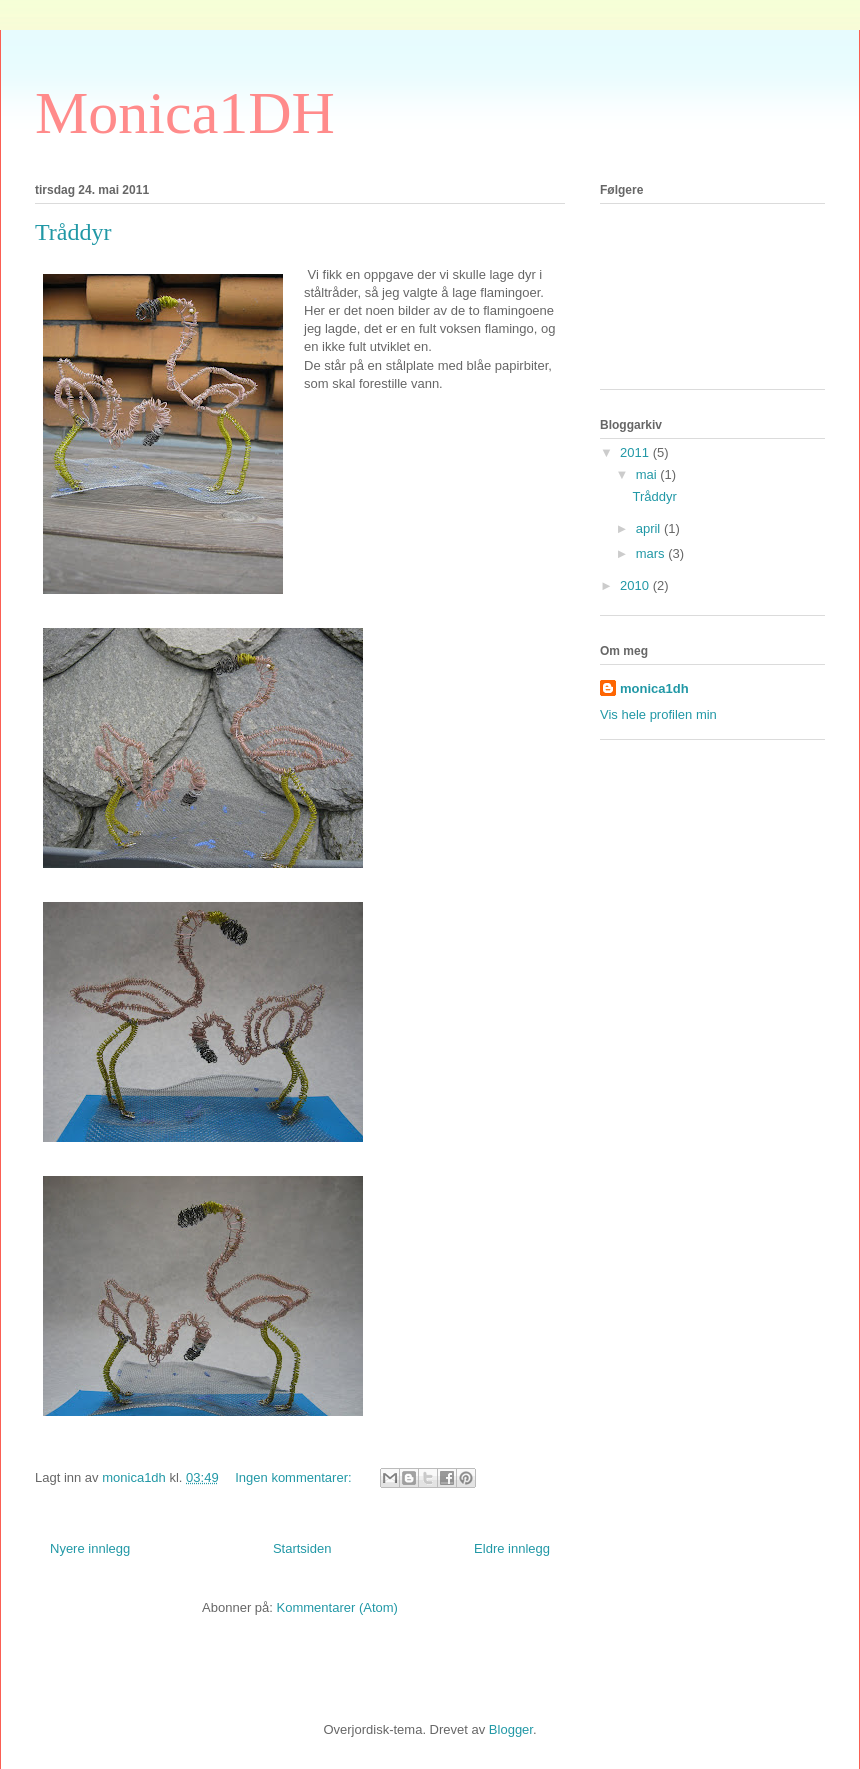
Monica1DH (185, 113)
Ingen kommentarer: (295, 1477)
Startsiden (302, 1548)
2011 (636, 452)
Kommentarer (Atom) (337, 1607)
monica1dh (654, 688)
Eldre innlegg (512, 1548)
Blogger (511, 1729)
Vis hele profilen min (658, 714)
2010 (636, 585)
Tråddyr (73, 232)
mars (652, 553)
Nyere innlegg (90, 1548)
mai (648, 474)
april (650, 528)
